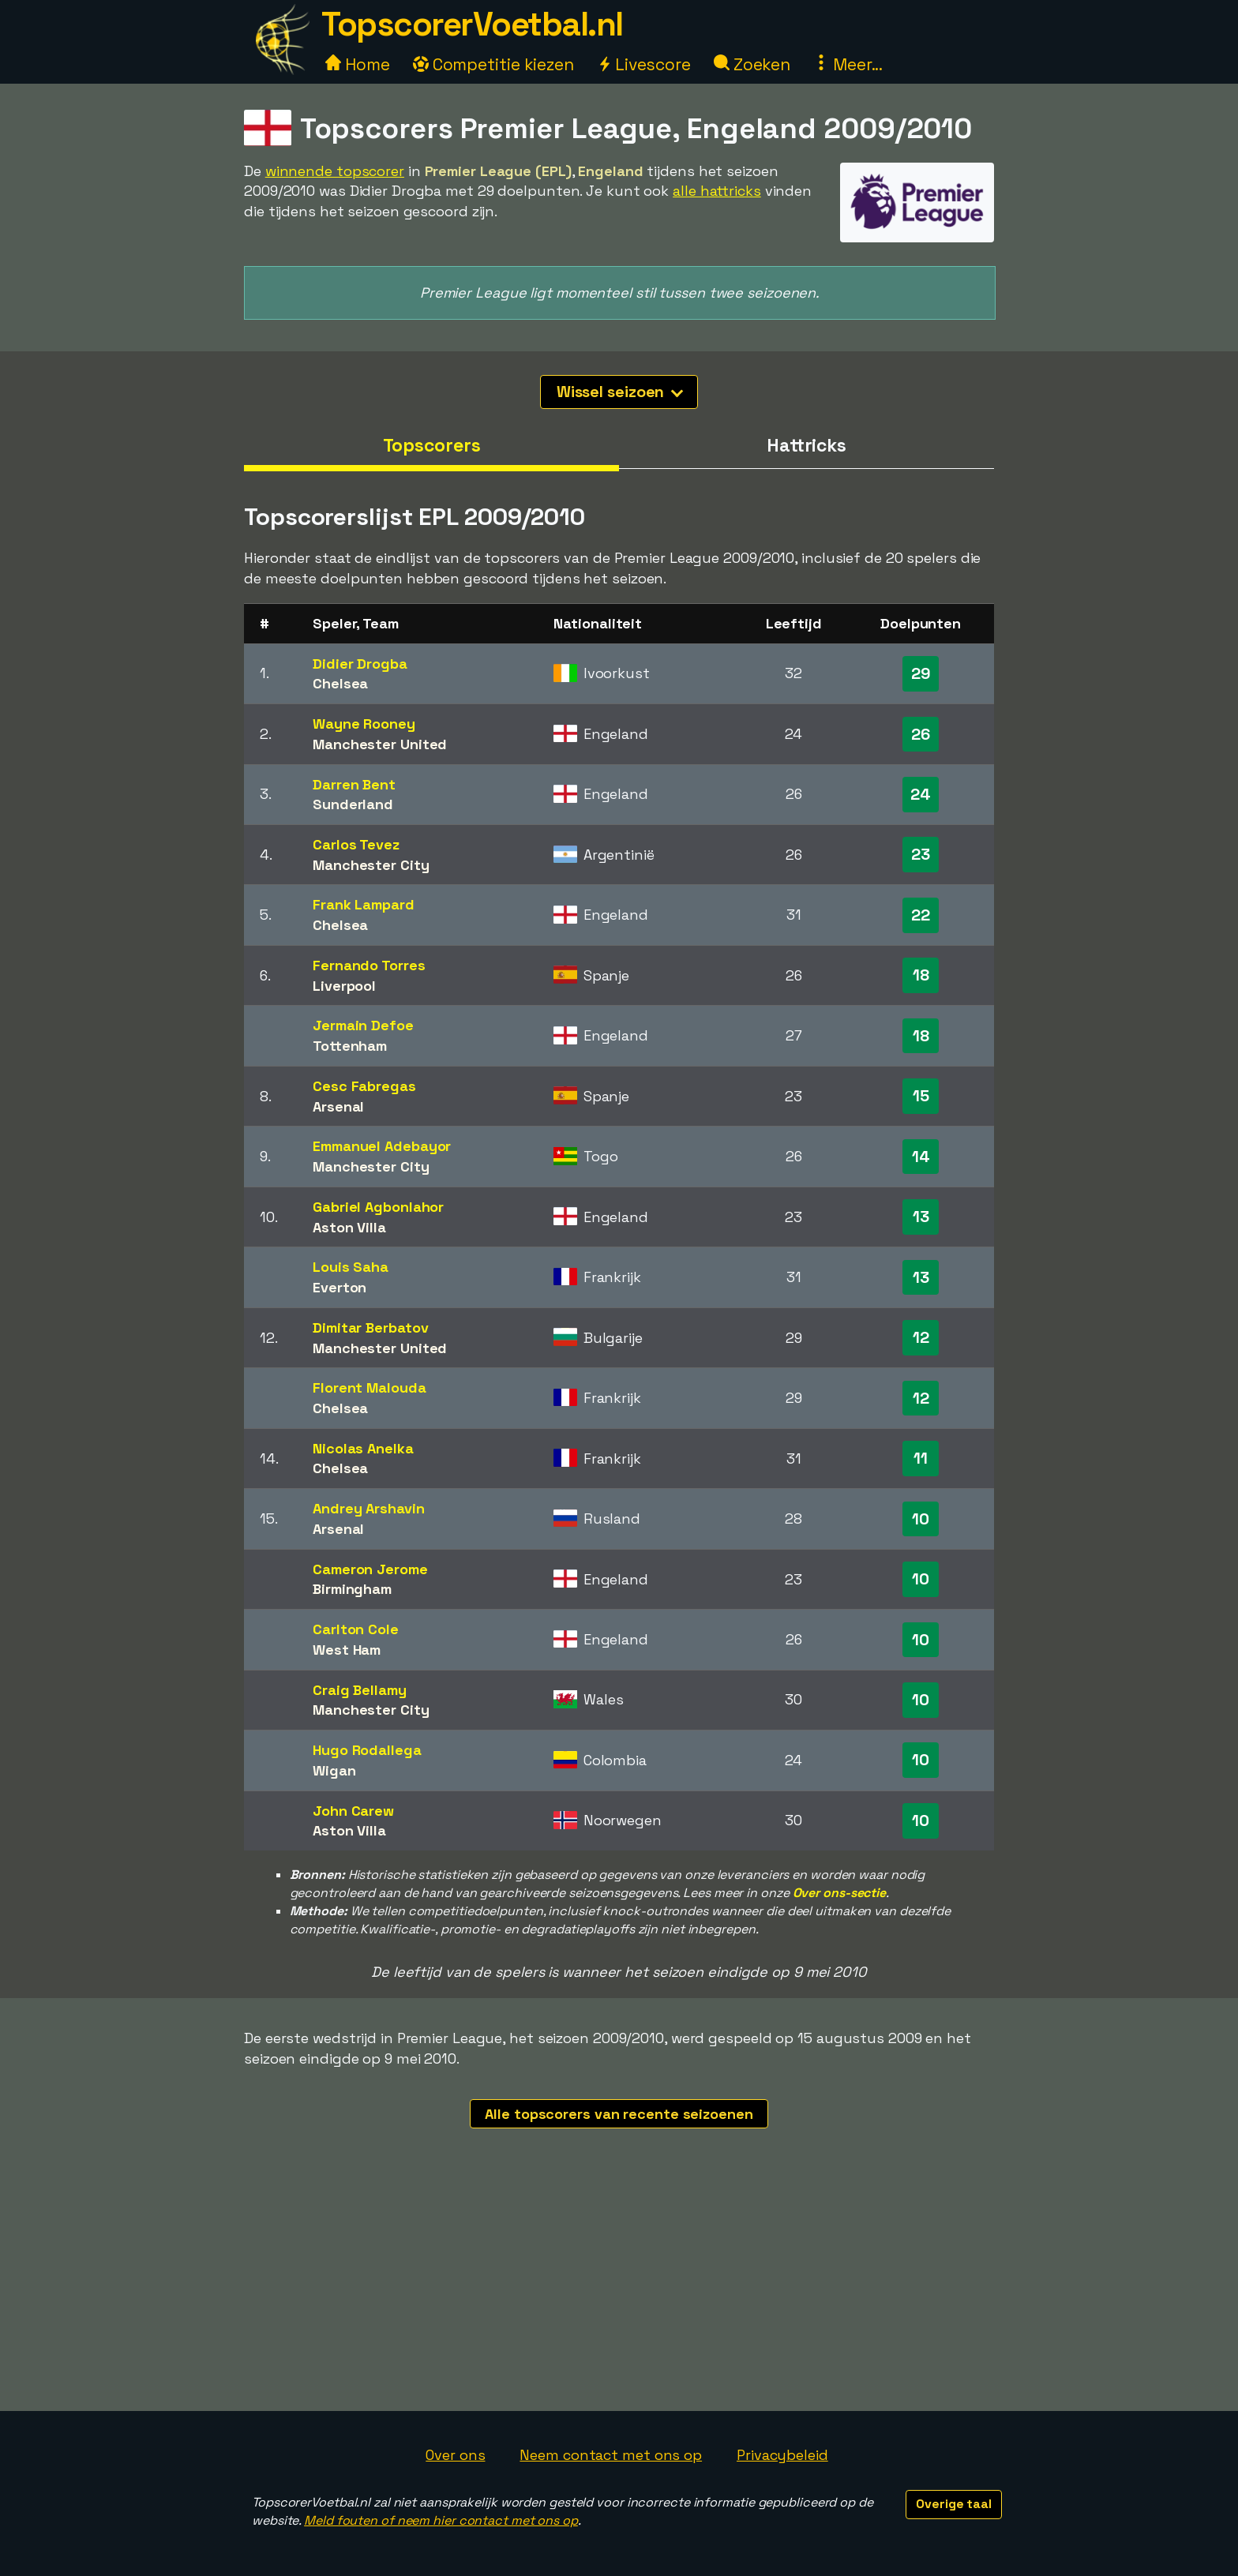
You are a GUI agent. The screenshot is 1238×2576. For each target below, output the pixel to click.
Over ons (455, 2455)
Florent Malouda (369, 1387)
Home (357, 64)
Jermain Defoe (363, 1025)
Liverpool (344, 986)
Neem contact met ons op (611, 2455)
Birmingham (352, 1589)
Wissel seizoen (620, 391)
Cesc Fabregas (364, 1086)
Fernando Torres (369, 965)
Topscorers (432, 445)
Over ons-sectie (840, 1892)
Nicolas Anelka (363, 1448)
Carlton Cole (356, 1629)
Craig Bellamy (360, 1690)
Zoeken (752, 64)
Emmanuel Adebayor (382, 1146)
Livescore (644, 64)
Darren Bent (354, 784)
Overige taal (954, 2503)
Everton (339, 1287)
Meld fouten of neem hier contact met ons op (441, 2520)
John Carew (353, 1811)
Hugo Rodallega (367, 1750)
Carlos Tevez (356, 844)
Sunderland (353, 804)
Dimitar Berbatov (370, 1327)
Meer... (848, 64)
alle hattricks (717, 191)
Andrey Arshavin (369, 1508)
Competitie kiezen (493, 64)
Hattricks (806, 445)
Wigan (334, 1770)
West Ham (347, 1649)
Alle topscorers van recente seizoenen (618, 2114)
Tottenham (350, 1046)
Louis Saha (350, 1267)
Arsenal (338, 1106)
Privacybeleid (782, 2455)
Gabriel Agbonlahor (378, 1207)
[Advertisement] (619, 2292)
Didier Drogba (360, 663)
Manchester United (380, 744)
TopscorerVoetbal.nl (472, 24)
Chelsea (340, 683)
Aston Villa (349, 1227)
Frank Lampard (364, 904)
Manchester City (371, 865)
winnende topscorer (334, 171)
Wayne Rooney (364, 723)
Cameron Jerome (370, 1569)
